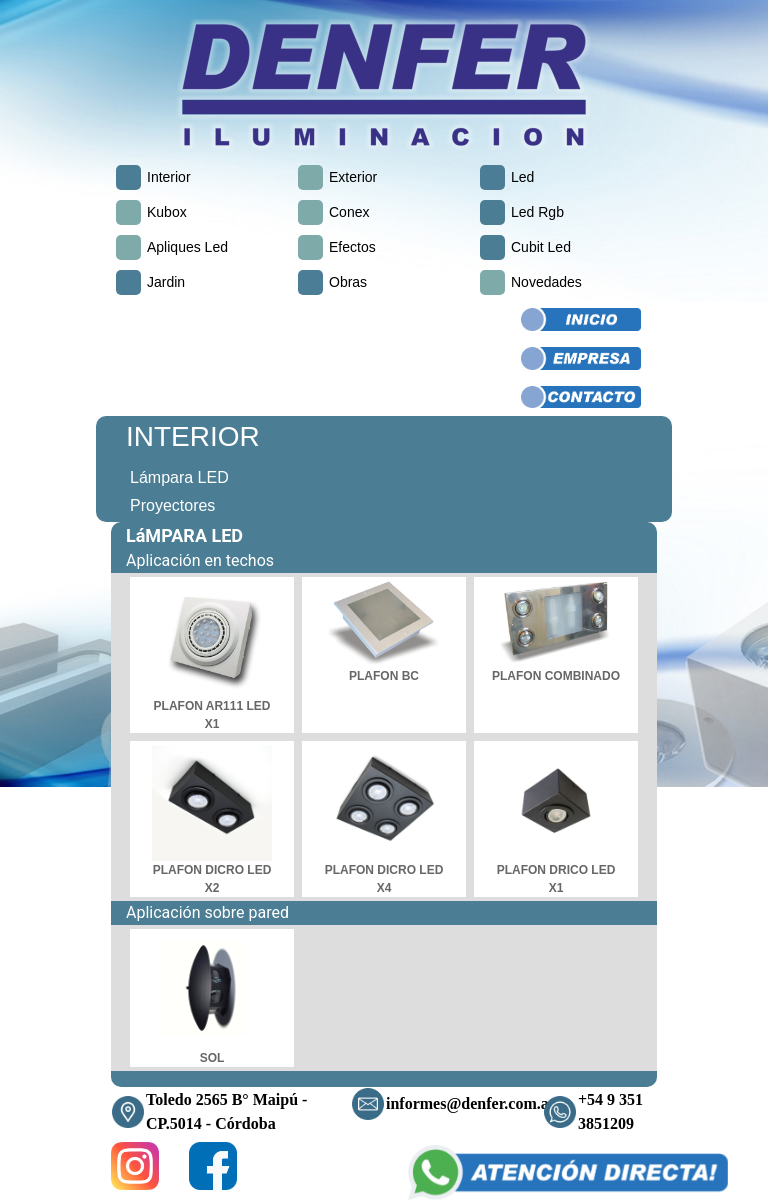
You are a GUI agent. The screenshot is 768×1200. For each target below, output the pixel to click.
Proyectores (172, 505)
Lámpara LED (179, 477)
